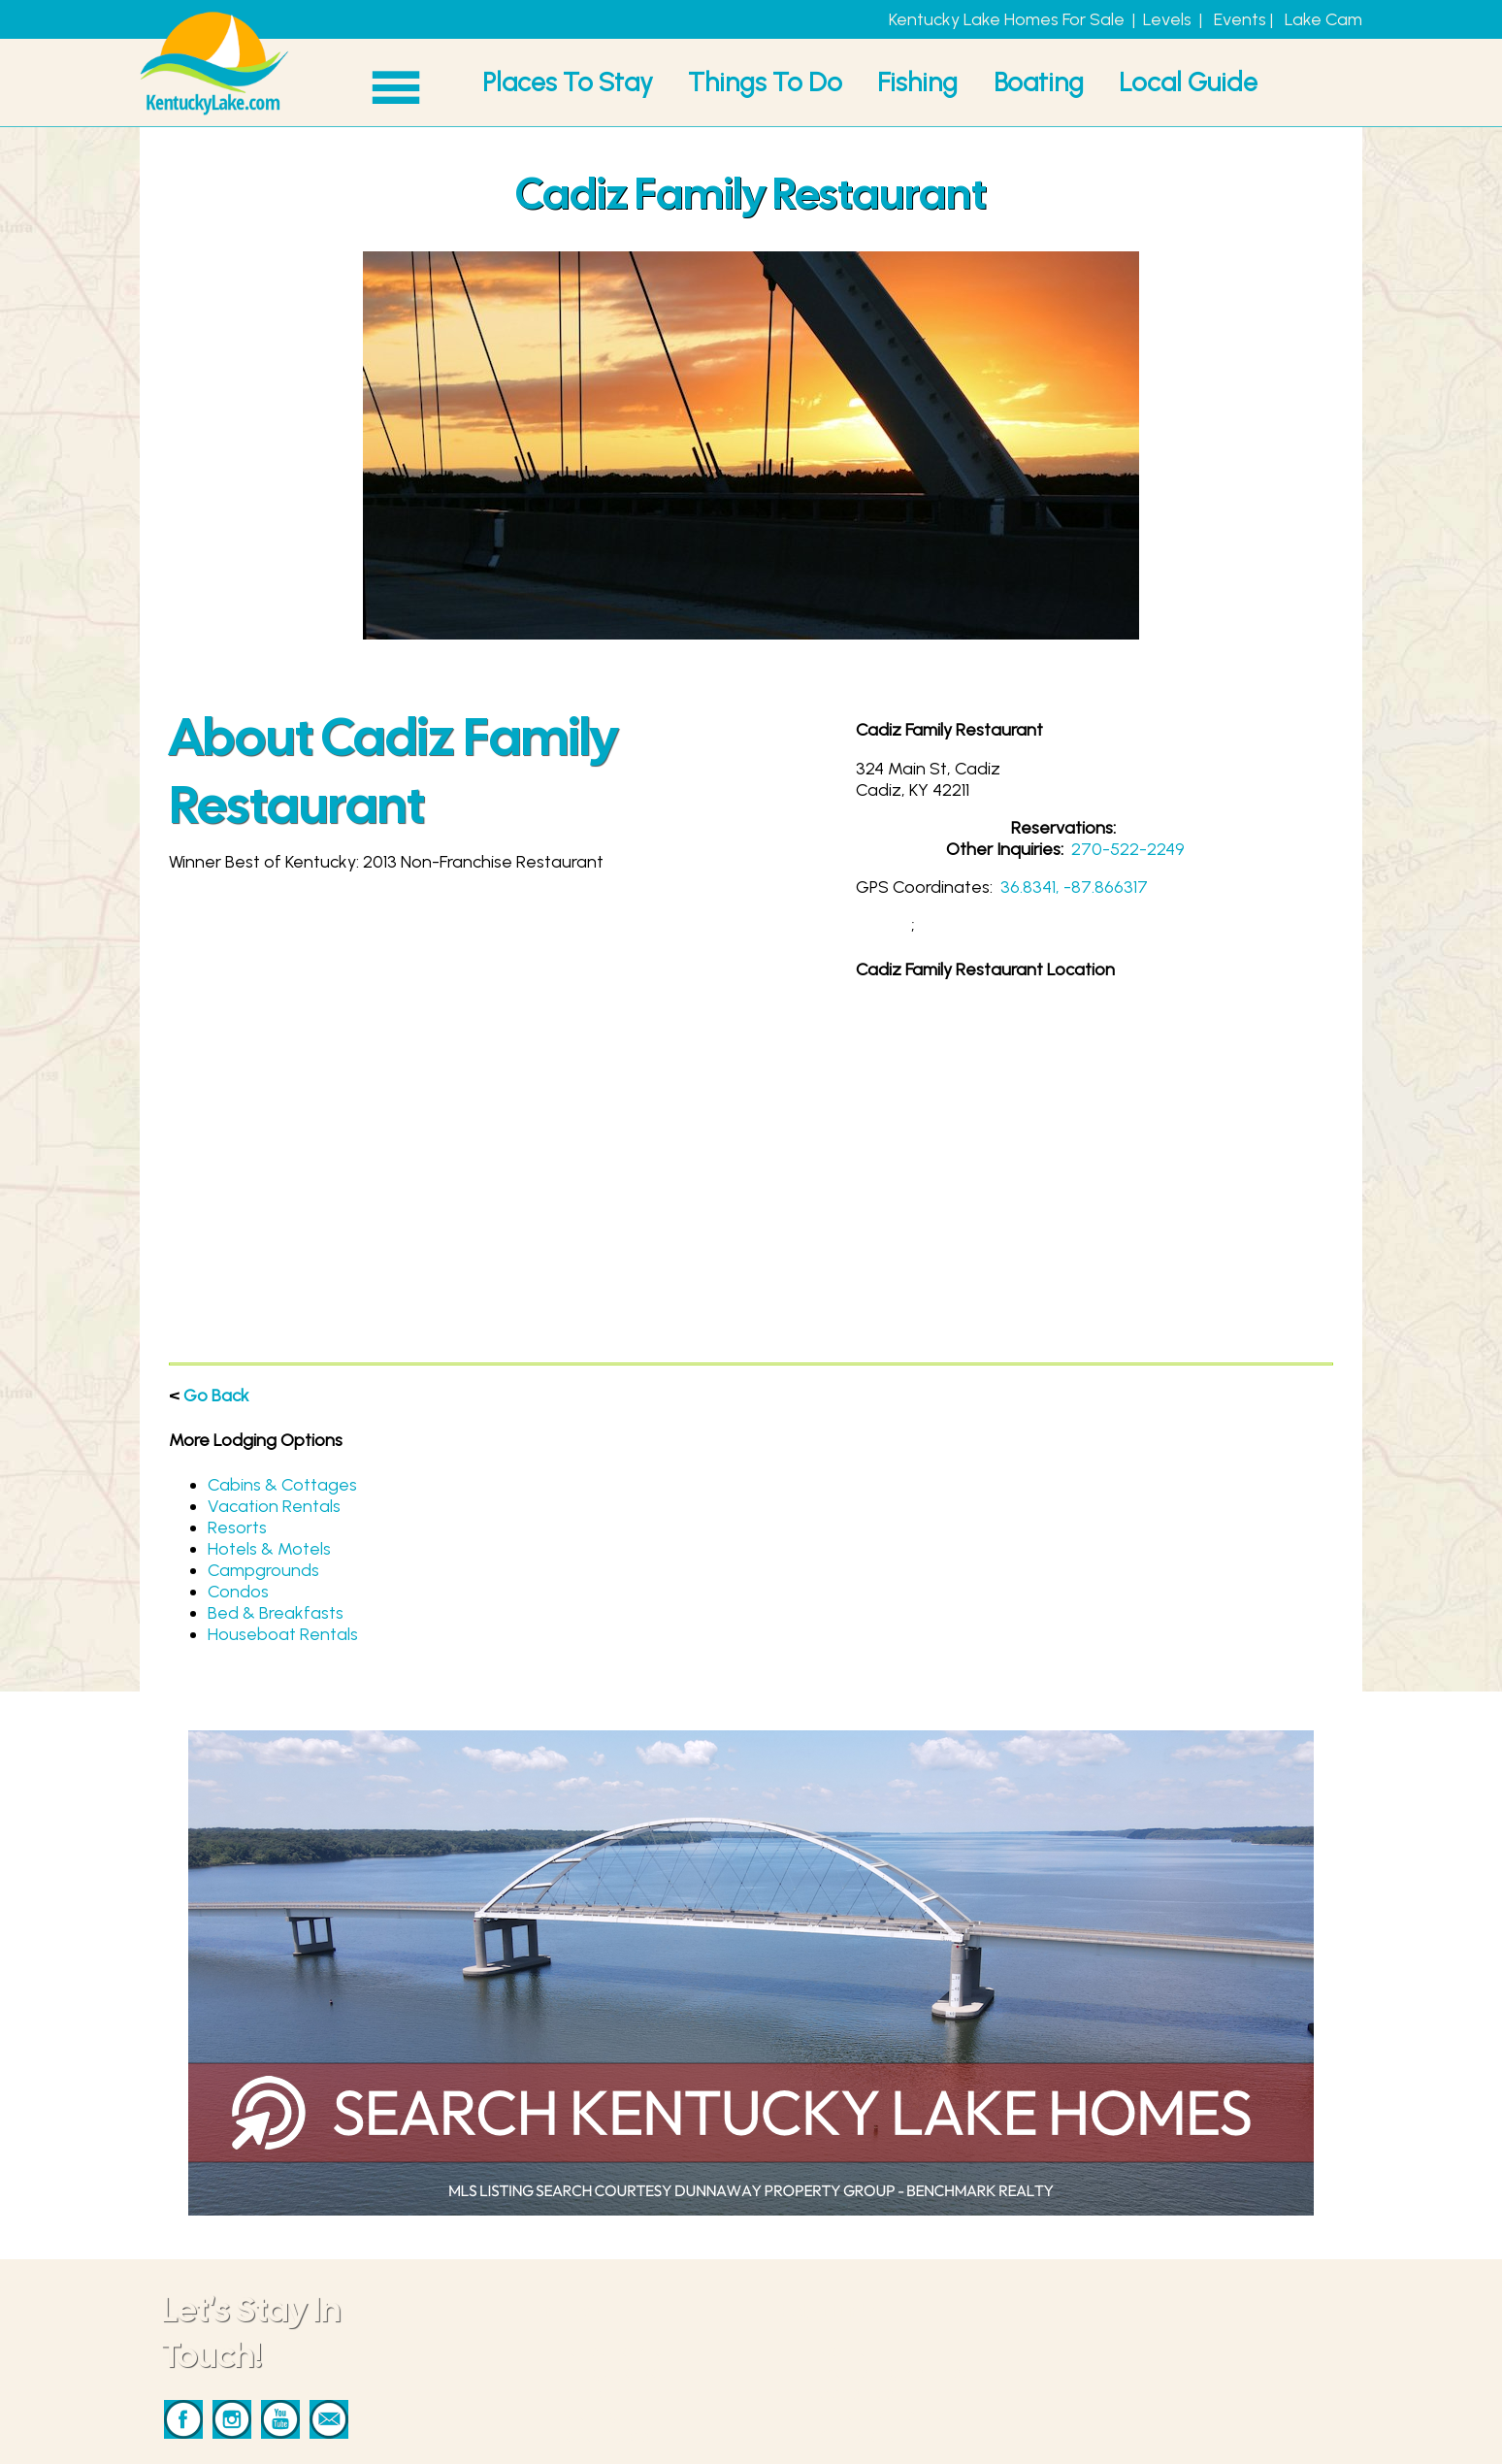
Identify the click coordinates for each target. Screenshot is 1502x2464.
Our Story (858, 2436)
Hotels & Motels (269, 1549)
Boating (1039, 82)
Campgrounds (263, 1570)
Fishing (917, 82)
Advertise (857, 2393)
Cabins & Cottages (282, 1484)
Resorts (237, 1527)
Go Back (216, 1395)
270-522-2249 (1128, 849)
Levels (1167, 19)
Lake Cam (1323, 19)
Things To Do (765, 82)
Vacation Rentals (274, 1506)
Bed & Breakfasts (275, 1613)
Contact (852, 2350)
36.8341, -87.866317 (1074, 887)
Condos (238, 1591)
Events (1240, 19)
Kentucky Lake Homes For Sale (1007, 19)
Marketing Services (894, 2371)
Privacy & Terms (882, 2414)
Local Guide (1188, 82)
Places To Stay (567, 82)
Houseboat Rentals (283, 1634)
